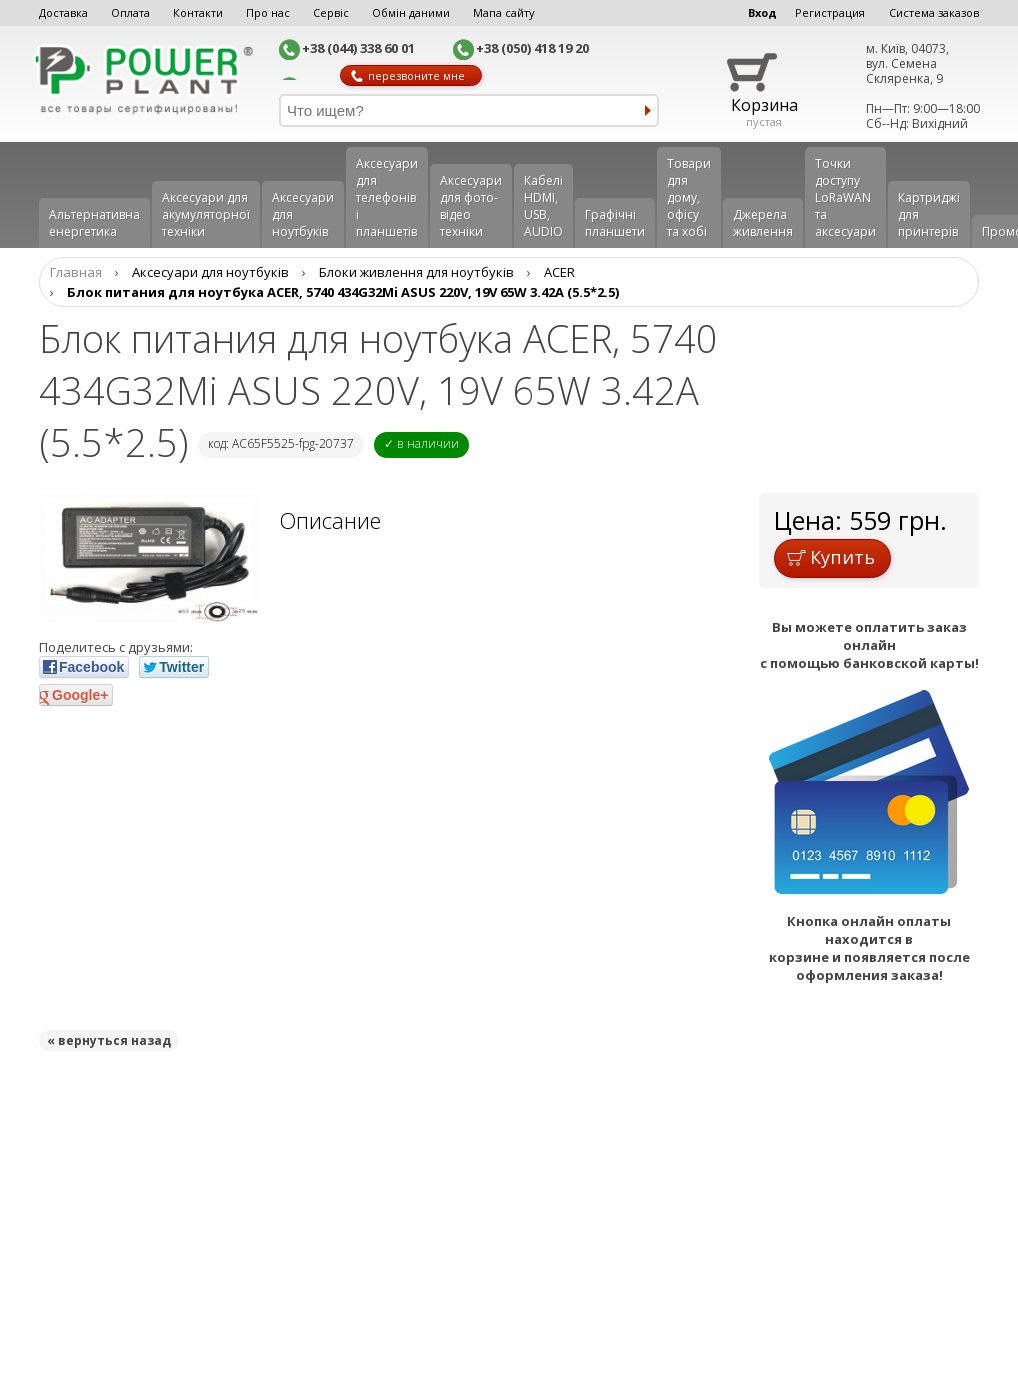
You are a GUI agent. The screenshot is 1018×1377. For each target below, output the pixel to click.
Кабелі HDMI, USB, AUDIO (543, 206)
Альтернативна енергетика (94, 223)
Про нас (268, 12)
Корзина (764, 105)
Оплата (130, 12)
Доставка (63, 12)
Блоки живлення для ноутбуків (416, 272)
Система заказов (934, 12)
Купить (831, 557)
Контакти (198, 12)
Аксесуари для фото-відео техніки (471, 206)
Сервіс (331, 12)
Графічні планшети (615, 223)
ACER (559, 272)
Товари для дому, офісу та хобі (689, 197)
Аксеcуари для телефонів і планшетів (387, 197)
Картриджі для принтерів (929, 214)
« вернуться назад (109, 1040)
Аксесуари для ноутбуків (303, 214)
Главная (76, 272)
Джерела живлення (763, 223)
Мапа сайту (504, 12)
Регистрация (830, 12)
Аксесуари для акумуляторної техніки (206, 214)
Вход (762, 12)
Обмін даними (411, 12)
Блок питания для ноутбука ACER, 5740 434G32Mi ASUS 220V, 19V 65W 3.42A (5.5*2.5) (343, 292)
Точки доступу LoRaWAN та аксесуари (845, 197)
